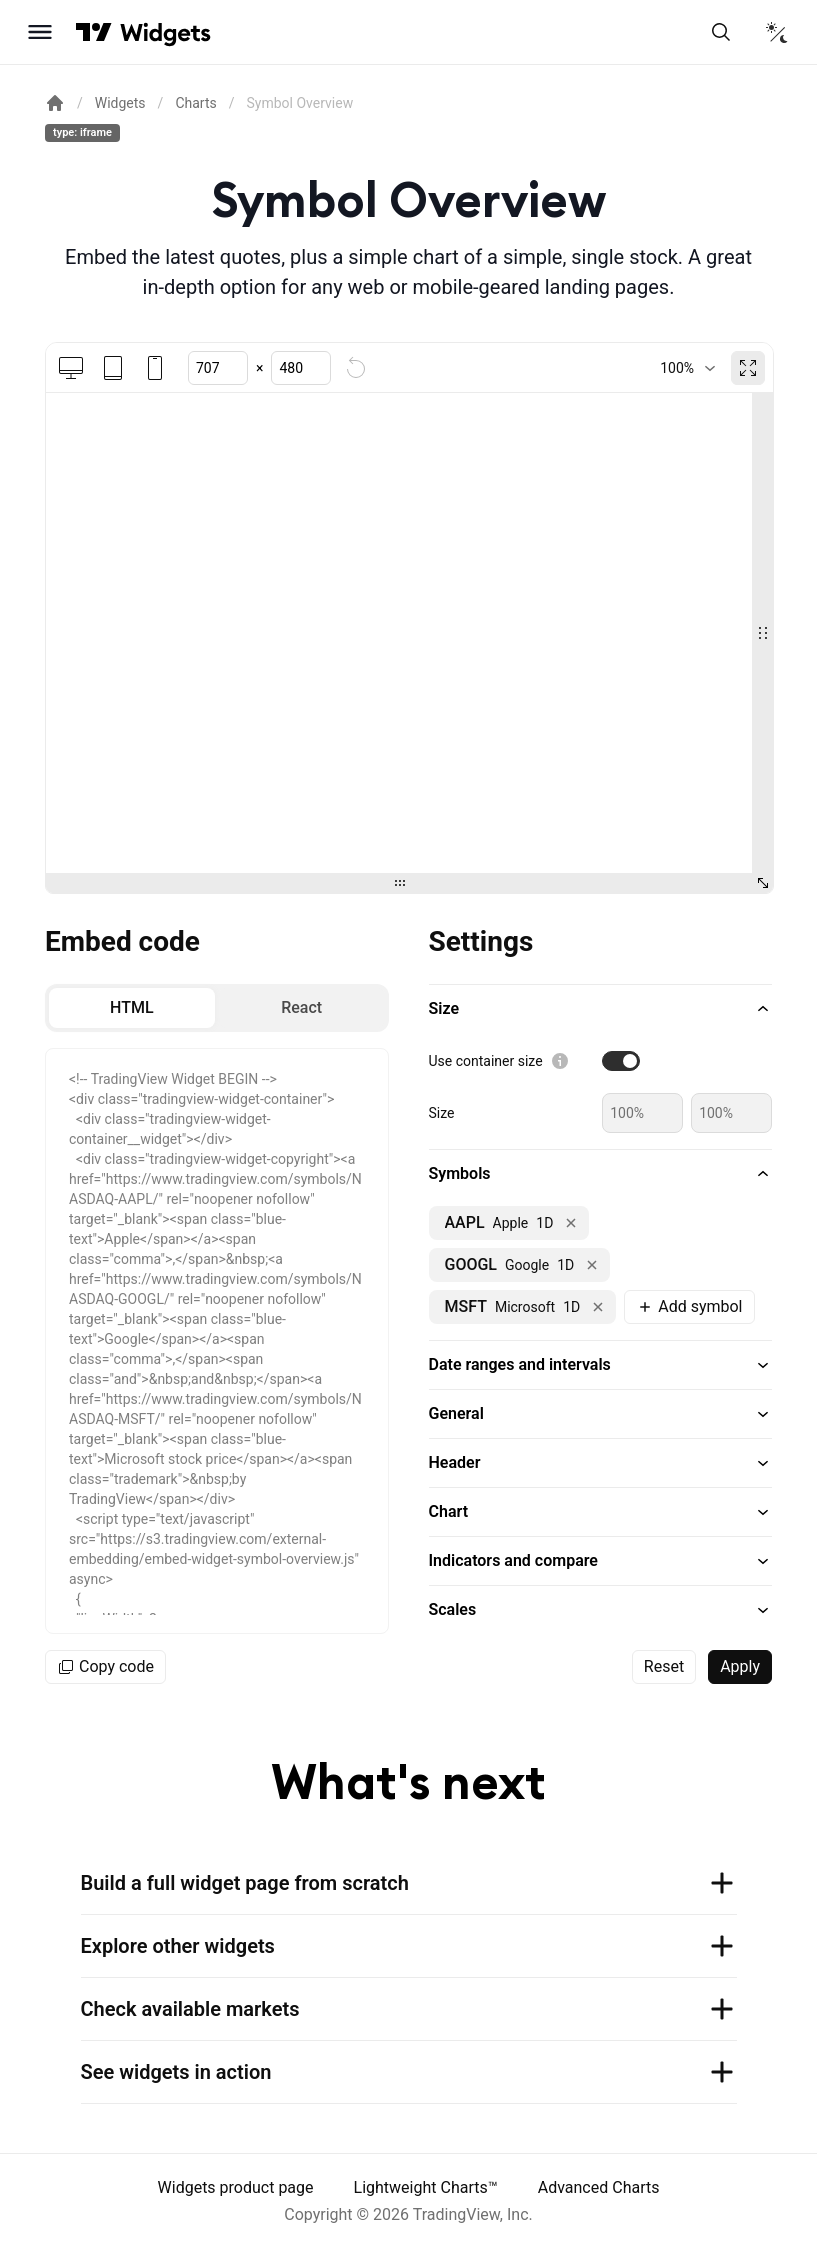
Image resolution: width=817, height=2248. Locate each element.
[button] (601, 1009)
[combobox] (687, 368)
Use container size (486, 1061)
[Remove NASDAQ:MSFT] (598, 1307)
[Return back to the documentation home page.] (55, 103)
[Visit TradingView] (94, 32)
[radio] (132, 1008)
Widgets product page (236, 2187)
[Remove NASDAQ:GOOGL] (592, 1265)
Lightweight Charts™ (426, 2187)
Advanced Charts (599, 2187)
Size (442, 1113)
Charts (195, 103)
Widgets (120, 103)
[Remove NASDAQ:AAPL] (571, 1223)
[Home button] (165, 32)
